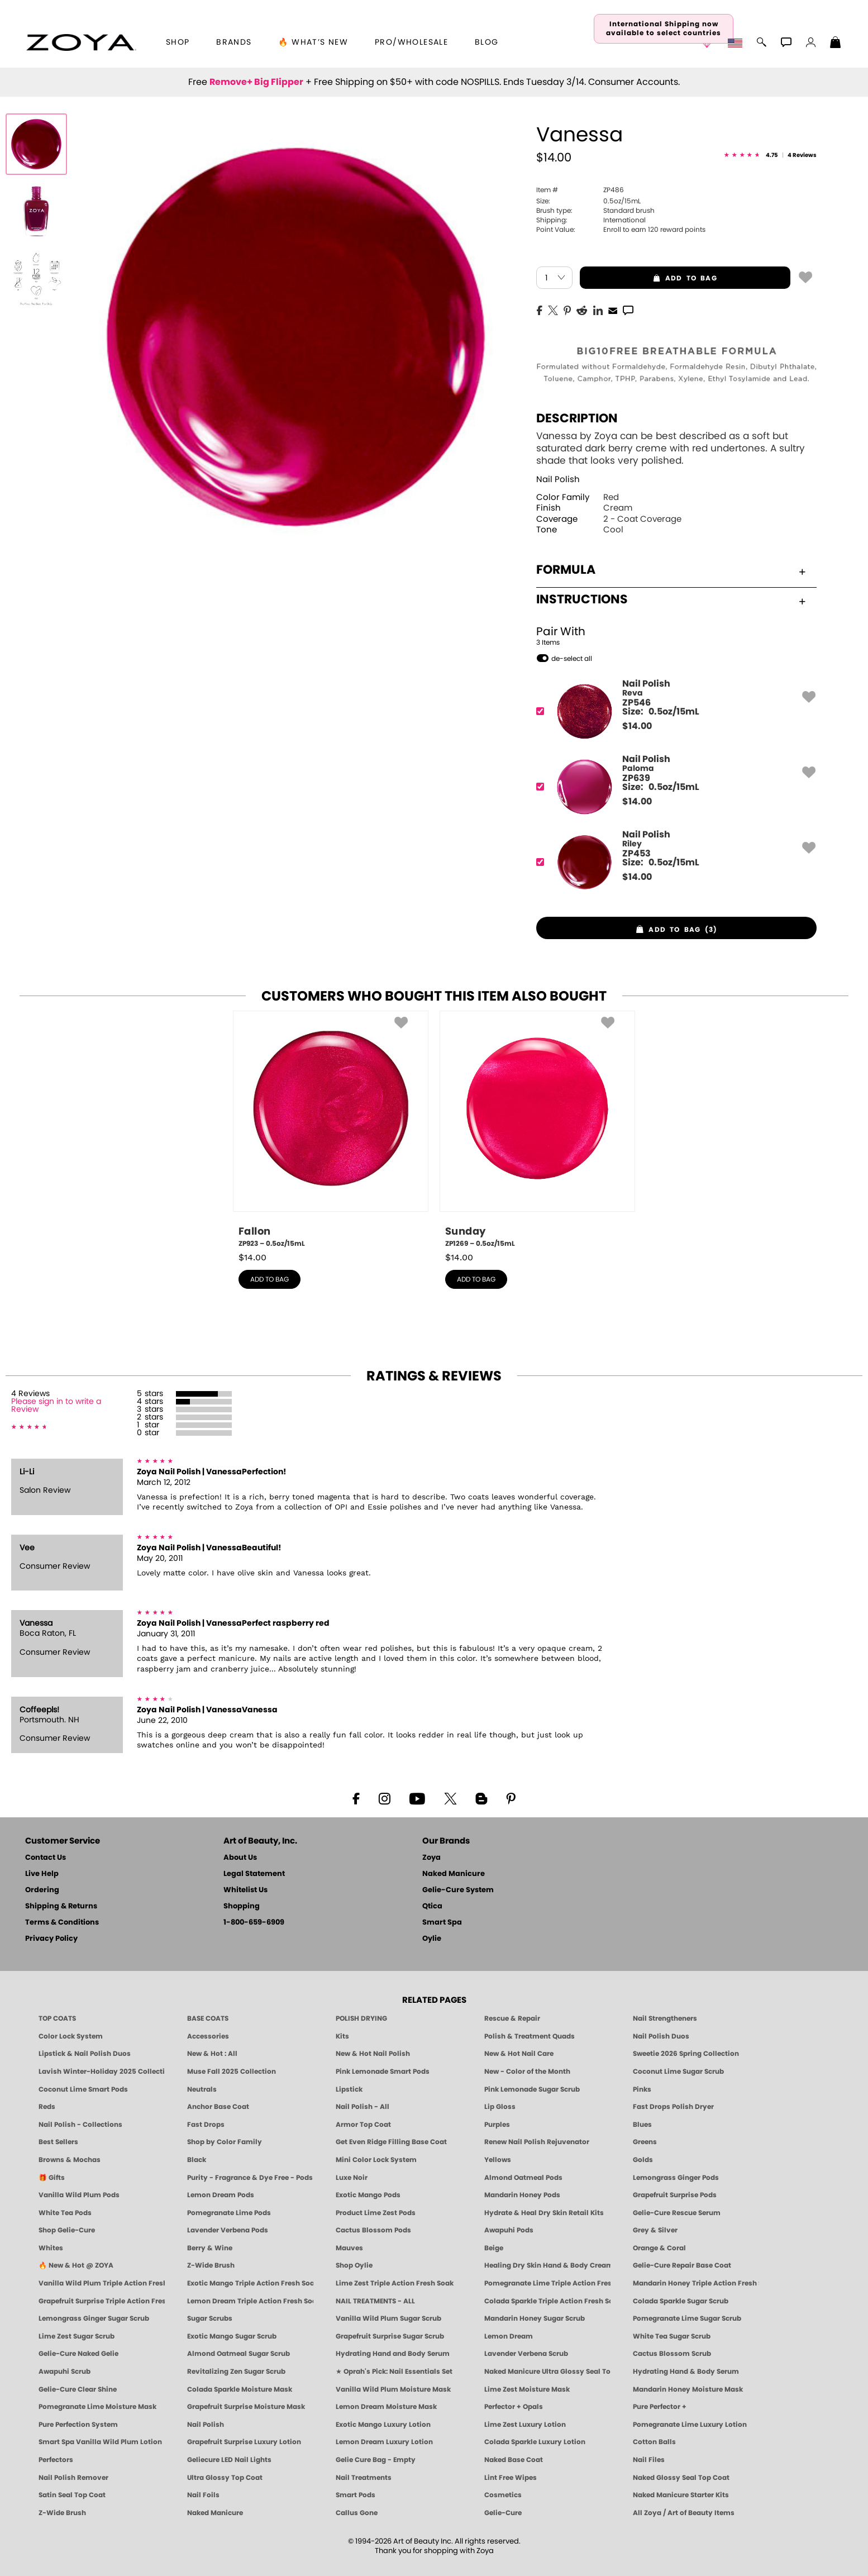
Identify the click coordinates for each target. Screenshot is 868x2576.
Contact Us (45, 1857)
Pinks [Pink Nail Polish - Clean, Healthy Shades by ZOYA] (642, 2089)
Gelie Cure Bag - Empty (376, 2459)
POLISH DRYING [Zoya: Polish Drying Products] (361, 2018)
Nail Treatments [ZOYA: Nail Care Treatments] (364, 2477)
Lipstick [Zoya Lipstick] (349, 2089)
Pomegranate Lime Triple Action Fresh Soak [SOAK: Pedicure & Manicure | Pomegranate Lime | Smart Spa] (547, 2283)
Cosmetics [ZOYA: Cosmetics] (503, 2495)
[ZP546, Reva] (672, 711)
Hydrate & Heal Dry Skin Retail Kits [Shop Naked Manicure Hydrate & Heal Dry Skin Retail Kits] (544, 2213)
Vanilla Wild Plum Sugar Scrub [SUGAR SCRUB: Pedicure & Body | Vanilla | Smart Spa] (388, 2318)
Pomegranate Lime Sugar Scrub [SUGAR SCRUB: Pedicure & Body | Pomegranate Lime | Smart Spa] (687, 2318)
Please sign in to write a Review (56, 1405)
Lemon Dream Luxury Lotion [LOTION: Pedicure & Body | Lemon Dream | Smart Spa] (384, 2442)
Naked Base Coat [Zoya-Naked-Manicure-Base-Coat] (513, 2459)
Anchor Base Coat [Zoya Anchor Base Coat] (218, 2106)
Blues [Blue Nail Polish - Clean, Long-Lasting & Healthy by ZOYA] (642, 2124)
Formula (670, 570)
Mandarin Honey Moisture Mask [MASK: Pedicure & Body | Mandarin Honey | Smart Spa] (688, 2389)
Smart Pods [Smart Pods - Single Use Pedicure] (355, 2495)
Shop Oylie (354, 2265)
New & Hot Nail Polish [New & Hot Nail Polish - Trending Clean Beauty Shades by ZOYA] (373, 2053)
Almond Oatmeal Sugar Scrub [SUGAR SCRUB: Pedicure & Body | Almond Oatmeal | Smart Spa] (238, 2353)
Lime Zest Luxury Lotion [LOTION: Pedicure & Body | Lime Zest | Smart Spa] (525, 2424)
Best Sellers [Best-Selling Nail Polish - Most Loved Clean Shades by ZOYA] (58, 2142)
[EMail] (613, 309)
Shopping (241, 1906)
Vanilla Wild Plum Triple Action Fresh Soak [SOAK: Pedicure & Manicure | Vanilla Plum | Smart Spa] (102, 2283)
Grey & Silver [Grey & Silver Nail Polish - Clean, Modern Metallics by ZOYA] (655, 2230)
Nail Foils (203, 2495)
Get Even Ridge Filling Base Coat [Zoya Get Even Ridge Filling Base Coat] (391, 2142)
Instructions (670, 599)
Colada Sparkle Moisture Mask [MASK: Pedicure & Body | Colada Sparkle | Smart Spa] (239, 2389)
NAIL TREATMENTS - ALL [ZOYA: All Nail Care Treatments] (375, 2301)
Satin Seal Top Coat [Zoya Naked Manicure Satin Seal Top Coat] (72, 2495)
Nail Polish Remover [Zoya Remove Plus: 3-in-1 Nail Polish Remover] (73, 2477)
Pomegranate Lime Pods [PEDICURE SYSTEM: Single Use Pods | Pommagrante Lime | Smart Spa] (229, 2213)
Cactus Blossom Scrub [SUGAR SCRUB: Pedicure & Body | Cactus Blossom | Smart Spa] (672, 2353)
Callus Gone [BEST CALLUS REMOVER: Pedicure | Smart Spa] (357, 2513)
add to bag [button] (648, 278)
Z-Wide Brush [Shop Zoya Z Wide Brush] (211, 2265)
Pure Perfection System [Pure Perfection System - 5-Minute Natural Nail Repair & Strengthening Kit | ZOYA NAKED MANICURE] (78, 2424)
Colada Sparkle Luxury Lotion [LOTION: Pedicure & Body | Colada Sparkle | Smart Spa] (534, 2442)
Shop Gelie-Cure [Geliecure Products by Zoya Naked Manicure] (67, 2230)
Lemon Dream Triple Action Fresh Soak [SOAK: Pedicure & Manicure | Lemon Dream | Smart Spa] (250, 2301)
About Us (240, 1857)
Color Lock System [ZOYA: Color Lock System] (71, 2036)
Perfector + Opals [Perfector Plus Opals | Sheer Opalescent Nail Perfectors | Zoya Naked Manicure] (513, 2406)
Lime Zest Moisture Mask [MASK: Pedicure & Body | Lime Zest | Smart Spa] (527, 2389)
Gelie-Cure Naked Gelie (78, 2353)
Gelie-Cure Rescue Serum (677, 2213)
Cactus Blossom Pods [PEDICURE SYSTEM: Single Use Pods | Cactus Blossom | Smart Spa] (373, 2230)
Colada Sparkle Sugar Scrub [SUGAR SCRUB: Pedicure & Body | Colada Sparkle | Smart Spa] (680, 2301)
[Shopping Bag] (835, 43)
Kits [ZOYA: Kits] (342, 2036)
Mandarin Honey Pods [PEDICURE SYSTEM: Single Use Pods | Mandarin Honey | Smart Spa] (522, 2195)
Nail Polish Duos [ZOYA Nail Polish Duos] (661, 2036)
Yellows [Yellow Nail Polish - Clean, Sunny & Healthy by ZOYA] (497, 2159)
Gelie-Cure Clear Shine (78, 2389)
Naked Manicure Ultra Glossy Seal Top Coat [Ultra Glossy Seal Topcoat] (547, 2371)
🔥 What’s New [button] (313, 42)
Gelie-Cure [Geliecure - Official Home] (503, 2513)
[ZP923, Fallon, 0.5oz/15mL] (330, 1130)
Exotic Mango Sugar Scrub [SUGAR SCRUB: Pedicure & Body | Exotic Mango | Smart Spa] (231, 2336)
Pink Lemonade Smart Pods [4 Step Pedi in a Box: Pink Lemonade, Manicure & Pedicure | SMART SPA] (383, 2071)
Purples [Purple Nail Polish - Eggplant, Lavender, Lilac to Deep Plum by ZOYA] (497, 2124)
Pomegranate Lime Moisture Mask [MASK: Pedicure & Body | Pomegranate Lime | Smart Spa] (97, 2406)
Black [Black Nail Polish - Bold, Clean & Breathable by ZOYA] (196, 2159)
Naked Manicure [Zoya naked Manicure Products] (215, 2513)
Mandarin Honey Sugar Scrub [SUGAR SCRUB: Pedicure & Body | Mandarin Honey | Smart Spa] (534, 2318)
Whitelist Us (245, 1890)
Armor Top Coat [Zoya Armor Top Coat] (363, 2124)
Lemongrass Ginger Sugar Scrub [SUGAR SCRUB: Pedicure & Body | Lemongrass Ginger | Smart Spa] (94, 2318)
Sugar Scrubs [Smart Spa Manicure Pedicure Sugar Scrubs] (209, 2318)
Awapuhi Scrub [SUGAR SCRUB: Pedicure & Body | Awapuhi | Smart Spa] (64, 2371)
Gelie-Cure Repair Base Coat (682, 2265)
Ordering (42, 1890)
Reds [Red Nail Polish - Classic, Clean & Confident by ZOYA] (47, 2106)
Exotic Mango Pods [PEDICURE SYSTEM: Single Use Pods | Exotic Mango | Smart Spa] (368, 2195)
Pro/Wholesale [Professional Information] (411, 42)
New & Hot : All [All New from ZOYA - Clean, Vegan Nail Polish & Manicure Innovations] (212, 2053)
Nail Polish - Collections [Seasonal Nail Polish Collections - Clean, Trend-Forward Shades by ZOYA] (80, 2124)
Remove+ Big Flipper (256, 82)
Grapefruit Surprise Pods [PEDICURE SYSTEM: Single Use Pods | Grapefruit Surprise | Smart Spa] (675, 2195)
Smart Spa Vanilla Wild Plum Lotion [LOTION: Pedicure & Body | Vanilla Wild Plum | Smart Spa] (100, 2442)
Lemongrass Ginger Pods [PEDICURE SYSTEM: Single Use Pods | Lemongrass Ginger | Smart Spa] (676, 2177)
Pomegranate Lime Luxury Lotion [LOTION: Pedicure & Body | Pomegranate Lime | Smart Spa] (690, 2424)
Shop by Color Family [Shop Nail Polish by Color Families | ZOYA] (224, 2142)
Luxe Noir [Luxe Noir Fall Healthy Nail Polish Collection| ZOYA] (352, 2177)
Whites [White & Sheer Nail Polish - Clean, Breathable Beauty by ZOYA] (51, 2248)
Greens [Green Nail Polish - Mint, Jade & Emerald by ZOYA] (645, 2142)
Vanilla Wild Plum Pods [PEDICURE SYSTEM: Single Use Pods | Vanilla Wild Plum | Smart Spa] (79, 2195)
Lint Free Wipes (510, 2477)
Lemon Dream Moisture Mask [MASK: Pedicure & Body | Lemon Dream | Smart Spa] (386, 2406)
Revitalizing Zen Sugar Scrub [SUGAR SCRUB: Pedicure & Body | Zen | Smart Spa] (236, 2371)
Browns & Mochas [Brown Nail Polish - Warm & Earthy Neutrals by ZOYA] (70, 2159)
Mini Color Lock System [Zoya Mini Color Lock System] (376, 2159)
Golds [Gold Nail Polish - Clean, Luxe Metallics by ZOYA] (643, 2159)
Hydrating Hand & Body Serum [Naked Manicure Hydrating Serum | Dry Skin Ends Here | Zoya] (686, 2371)
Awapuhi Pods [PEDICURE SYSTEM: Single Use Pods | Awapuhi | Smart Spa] (508, 2230)
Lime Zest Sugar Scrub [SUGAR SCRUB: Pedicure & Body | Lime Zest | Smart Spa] (77, 2336)
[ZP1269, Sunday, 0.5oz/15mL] (537, 1130)
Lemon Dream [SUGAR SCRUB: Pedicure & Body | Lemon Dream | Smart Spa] (508, 2336)
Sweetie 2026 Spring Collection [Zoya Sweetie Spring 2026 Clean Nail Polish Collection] (686, 2053)
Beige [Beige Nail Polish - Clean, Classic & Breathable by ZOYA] (493, 2248)
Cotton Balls (654, 2442)
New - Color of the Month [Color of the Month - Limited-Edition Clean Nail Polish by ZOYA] (527, 2071)
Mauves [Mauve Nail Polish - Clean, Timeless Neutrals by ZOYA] (349, 2248)
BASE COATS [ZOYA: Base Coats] (207, 2018)
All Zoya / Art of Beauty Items (684, 2513)
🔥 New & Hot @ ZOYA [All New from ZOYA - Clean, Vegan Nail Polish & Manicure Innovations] (76, 2265)
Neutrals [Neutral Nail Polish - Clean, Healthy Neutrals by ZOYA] (202, 2089)
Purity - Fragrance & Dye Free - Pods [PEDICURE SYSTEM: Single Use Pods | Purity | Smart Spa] (250, 2177)
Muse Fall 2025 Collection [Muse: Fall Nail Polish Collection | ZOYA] (231, 2071)
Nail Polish (558, 479)
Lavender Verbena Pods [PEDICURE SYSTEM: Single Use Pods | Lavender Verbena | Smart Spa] (227, 2230)
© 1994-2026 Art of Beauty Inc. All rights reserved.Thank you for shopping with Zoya (434, 2546)
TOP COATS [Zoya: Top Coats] (57, 2018)
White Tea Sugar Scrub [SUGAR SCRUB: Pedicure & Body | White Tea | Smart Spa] (671, 2336)
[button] (81, 42)
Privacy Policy (51, 1938)
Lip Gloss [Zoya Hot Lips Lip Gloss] (500, 2106)
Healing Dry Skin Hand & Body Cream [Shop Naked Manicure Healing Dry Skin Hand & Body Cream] (547, 2265)
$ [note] (637, 726)
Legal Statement (254, 1874)
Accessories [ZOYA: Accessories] (208, 2036)
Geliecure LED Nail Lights (229, 2459)
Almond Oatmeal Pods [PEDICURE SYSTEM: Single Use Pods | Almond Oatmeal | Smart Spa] (523, 2177)
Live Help (42, 1874)
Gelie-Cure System (458, 1890)
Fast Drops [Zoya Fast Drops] (206, 2124)
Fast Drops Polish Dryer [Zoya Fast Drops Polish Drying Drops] (673, 2106)
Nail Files (649, 2459)
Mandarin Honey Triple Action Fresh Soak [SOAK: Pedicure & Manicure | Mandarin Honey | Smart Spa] (696, 2283)
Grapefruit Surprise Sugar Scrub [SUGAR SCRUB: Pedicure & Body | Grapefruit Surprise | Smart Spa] (390, 2336)
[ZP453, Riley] (672, 862)
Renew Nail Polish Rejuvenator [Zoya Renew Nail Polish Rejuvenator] (536, 2142)
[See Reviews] (770, 155)
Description (577, 418)
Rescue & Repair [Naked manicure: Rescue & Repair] (512, 2018)
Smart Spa (442, 1922)
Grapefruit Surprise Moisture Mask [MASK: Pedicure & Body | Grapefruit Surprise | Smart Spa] (246, 2406)
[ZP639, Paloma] (672, 787)
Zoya (431, 1857)
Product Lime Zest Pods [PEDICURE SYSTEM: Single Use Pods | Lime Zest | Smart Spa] (376, 2213)
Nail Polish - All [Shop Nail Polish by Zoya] (362, 2106)
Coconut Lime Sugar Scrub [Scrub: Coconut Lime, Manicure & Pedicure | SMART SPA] (678, 2071)
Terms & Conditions (62, 1922)
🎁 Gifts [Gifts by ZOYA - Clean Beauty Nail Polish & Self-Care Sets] (52, 2177)
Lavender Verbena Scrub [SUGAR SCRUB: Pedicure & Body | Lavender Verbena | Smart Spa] (526, 2353)
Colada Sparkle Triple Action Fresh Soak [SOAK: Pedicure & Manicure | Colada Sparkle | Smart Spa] (547, 2301)
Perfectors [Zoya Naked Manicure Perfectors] (56, 2459)
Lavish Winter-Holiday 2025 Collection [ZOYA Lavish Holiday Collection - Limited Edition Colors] (102, 2071)
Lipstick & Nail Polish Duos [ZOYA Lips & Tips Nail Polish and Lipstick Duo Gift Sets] (85, 2053)
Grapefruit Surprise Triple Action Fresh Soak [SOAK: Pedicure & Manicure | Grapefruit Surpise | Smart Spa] (102, 2301)
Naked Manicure (453, 1874)
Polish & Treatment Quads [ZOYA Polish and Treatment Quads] (529, 2036)
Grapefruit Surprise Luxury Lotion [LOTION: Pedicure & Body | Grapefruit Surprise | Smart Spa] (244, 2442)
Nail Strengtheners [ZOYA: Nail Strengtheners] (665, 2018)
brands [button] (233, 42)
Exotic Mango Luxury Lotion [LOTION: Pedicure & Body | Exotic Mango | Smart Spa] (383, 2424)
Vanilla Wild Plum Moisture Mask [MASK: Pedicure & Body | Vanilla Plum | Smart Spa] (393, 2389)
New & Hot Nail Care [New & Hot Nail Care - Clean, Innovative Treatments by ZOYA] (519, 2053)
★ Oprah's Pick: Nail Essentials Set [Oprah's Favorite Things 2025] (394, 2371)
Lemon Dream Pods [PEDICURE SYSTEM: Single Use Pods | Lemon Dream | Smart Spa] (220, 2195)
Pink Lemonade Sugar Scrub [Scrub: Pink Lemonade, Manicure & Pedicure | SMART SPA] (532, 2089)
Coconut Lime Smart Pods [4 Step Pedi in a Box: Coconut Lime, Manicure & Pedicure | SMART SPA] (83, 2089)
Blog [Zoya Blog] (487, 42)
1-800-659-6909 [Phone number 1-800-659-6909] (253, 1922)
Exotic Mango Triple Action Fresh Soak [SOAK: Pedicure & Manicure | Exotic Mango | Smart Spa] (250, 2283)
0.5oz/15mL (588, 201)
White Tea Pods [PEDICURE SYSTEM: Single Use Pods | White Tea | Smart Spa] (65, 2213)
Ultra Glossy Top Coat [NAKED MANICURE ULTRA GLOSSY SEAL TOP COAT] (225, 2477)
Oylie (431, 1938)
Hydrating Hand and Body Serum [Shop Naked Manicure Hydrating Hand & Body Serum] (393, 2353)
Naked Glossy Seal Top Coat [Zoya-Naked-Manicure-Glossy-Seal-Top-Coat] (681, 2477)
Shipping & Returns (61, 1906)
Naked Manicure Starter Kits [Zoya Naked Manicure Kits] (681, 2495)
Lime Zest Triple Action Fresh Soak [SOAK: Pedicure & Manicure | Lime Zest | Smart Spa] (395, 2283)
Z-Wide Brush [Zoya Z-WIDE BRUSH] (62, 2513)
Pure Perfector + (659, 2406)
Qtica (432, 1906)
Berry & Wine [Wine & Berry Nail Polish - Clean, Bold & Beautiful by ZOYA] (209, 2248)
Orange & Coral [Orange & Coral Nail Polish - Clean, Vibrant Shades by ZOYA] (659, 2248)
